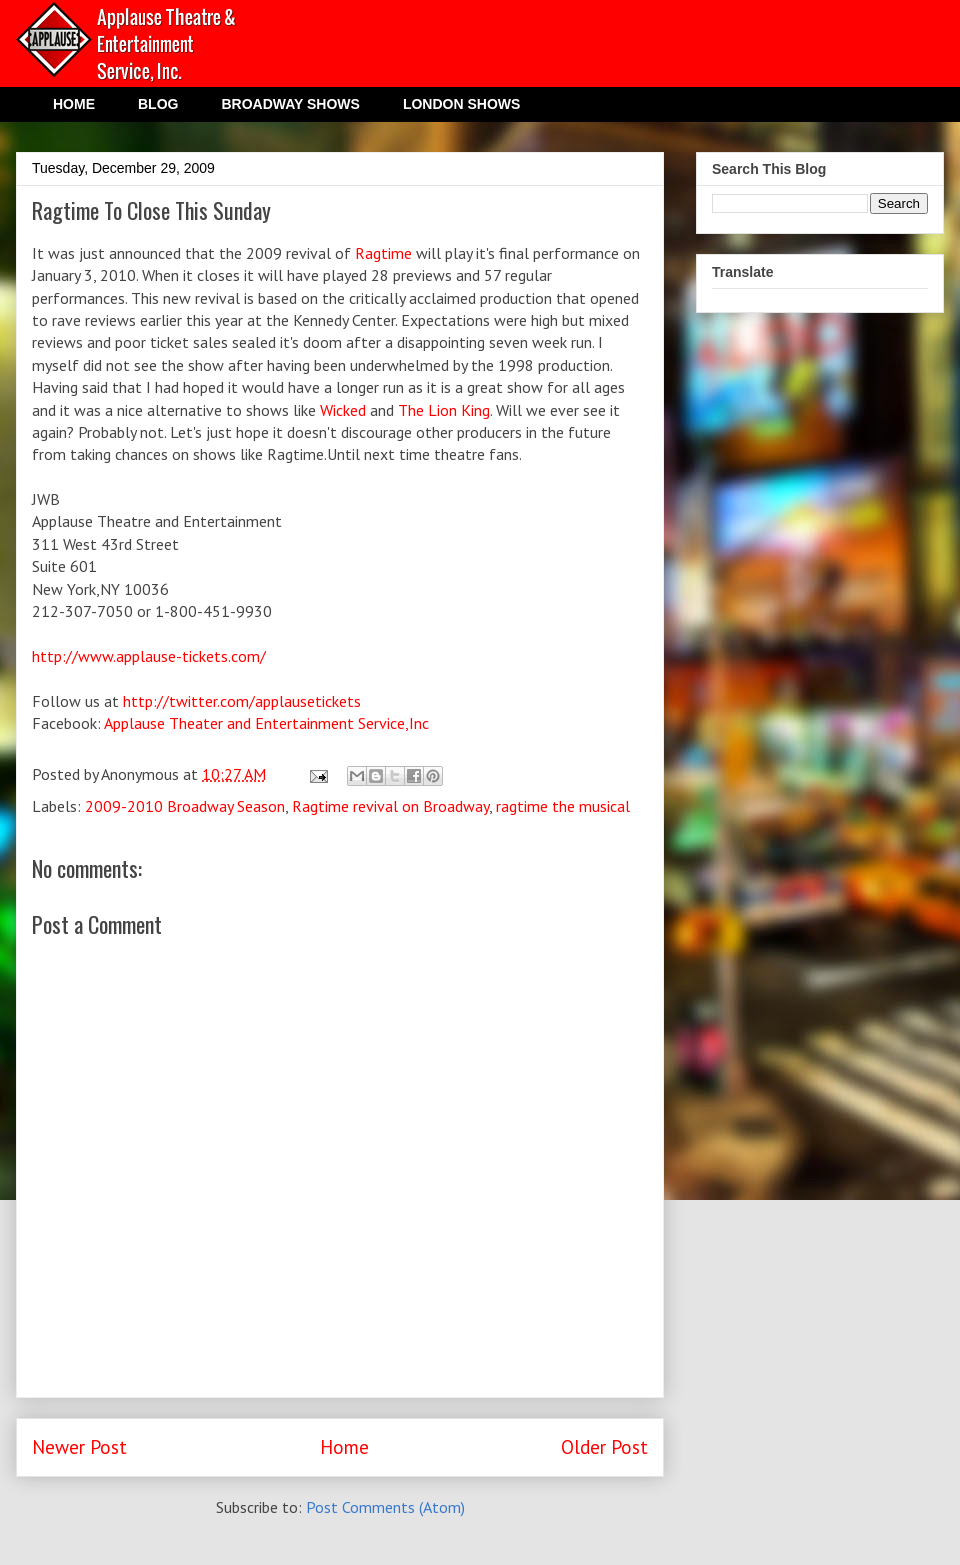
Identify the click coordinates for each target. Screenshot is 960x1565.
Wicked (345, 410)
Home (344, 1446)
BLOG (158, 104)
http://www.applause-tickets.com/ (149, 656)
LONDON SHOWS (461, 104)
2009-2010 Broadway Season (185, 806)
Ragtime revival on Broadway (390, 806)
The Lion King (444, 410)
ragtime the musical (563, 806)
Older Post (604, 1446)
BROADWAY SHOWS (290, 104)
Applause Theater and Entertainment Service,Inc (266, 723)
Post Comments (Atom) (385, 1507)
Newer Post (79, 1446)
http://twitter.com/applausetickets (242, 701)
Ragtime (383, 253)
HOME (74, 104)
